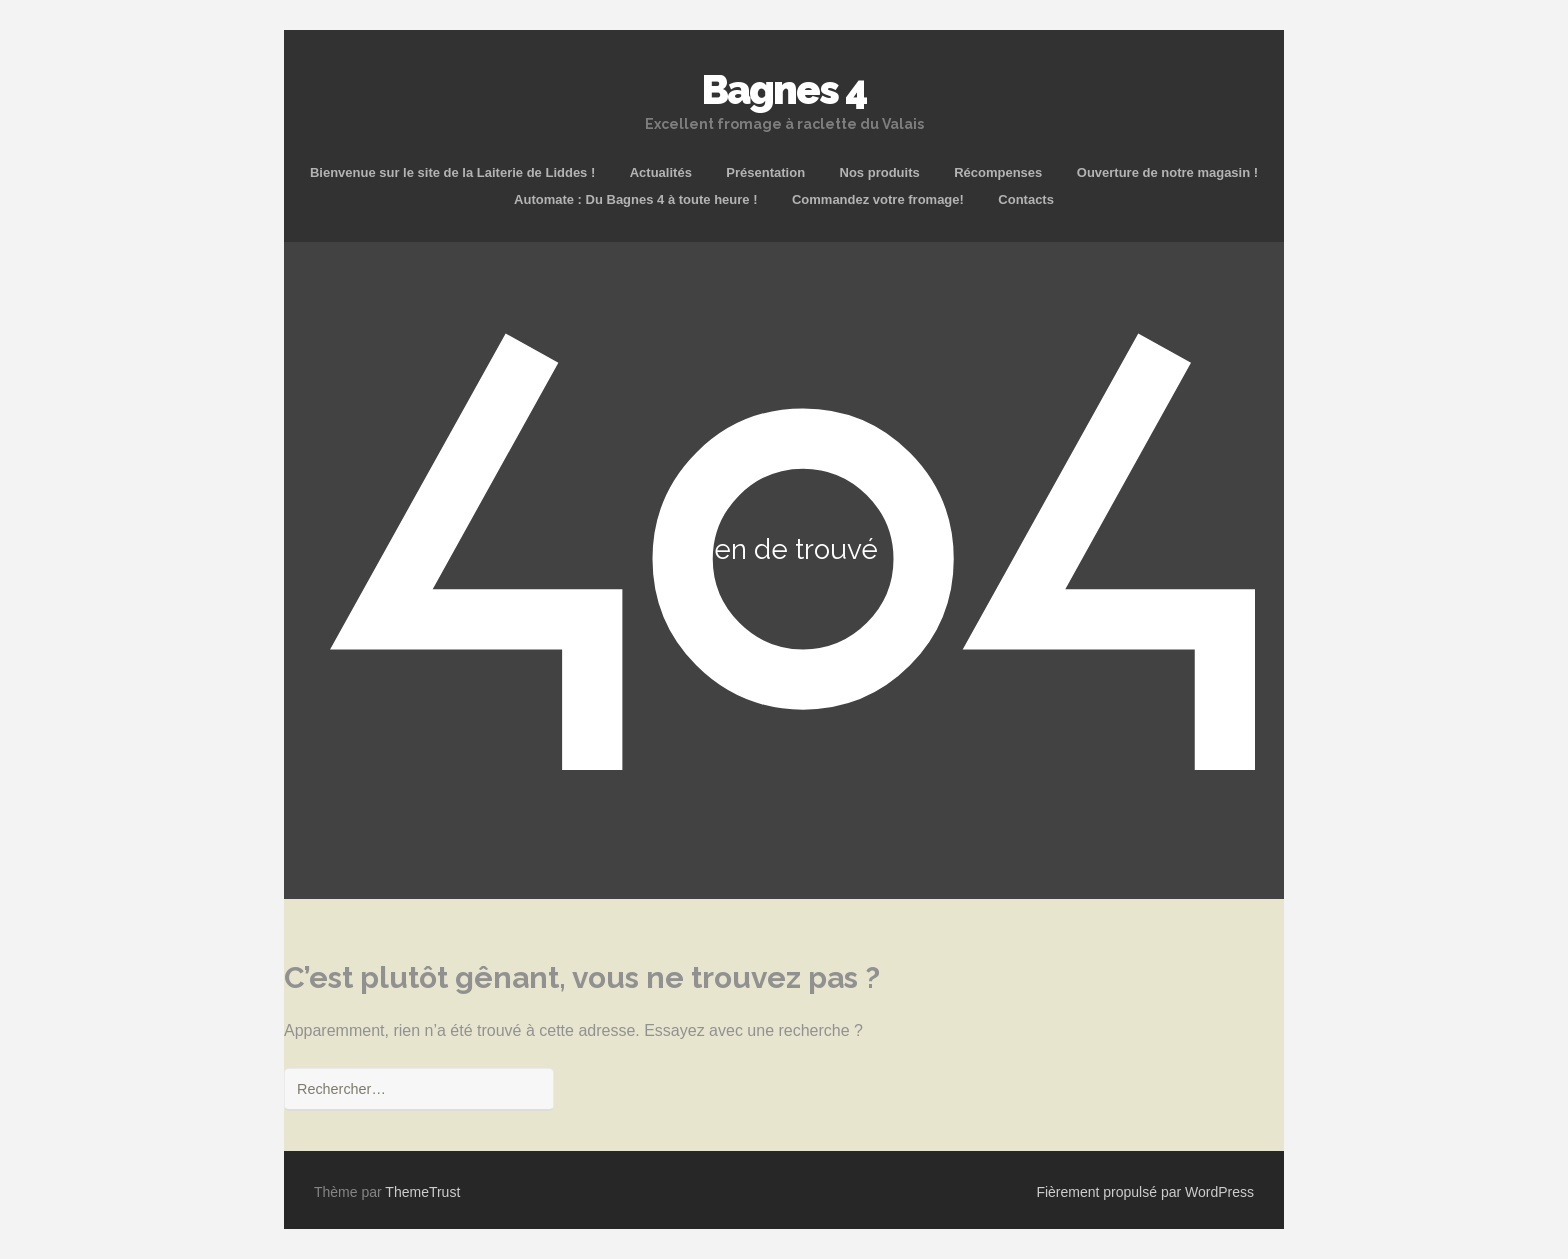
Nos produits (880, 172)
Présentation (765, 172)
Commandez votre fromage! (878, 199)
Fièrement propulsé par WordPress (1145, 1192)
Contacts (1026, 199)
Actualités (661, 172)
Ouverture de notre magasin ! (1167, 172)
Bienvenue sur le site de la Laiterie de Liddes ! (452, 172)
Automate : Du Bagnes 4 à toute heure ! (635, 199)
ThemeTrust (422, 1192)
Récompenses (998, 172)
